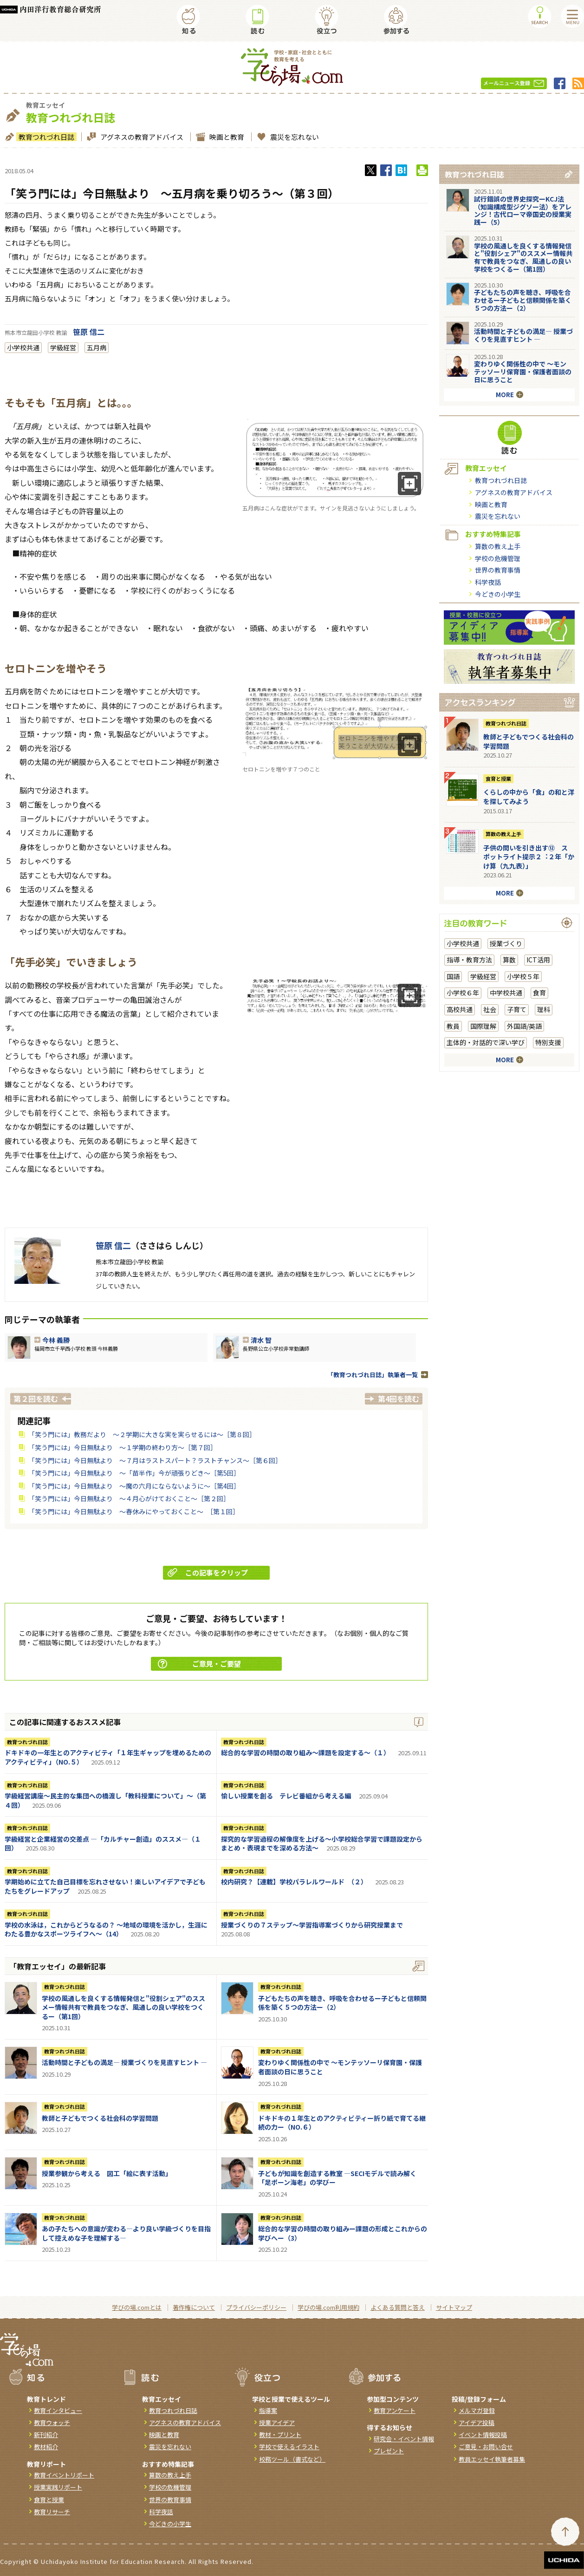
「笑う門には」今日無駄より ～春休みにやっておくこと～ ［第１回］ (133, 1511)
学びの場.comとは (137, 2307)
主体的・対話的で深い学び (486, 1042)
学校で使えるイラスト (289, 2446)
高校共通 (460, 1009)
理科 (543, 1009)
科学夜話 (488, 582)
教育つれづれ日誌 (45, 136)
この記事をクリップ (208, 1572)
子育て (516, 1009)
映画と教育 (225, 136)
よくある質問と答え (397, 2307)
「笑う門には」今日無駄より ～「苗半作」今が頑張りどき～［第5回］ (134, 1473)
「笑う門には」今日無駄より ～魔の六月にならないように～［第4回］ (134, 1486)
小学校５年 (523, 976)
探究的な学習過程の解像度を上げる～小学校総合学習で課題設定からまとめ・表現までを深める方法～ (321, 1843)
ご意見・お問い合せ (486, 2446)
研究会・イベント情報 (404, 2438)
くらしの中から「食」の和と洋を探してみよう (528, 796)
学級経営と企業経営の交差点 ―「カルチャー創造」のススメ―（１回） (103, 1843)
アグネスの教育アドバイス (140, 136)
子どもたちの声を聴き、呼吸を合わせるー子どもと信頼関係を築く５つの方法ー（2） (342, 2003)
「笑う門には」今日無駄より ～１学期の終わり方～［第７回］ (122, 1447)
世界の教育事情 (497, 570)
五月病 (96, 347)
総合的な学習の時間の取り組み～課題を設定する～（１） (305, 1752)
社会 (489, 1009)
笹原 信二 (88, 331)
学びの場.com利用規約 (328, 2307)
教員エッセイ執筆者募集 (492, 2459)
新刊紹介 (46, 2434)
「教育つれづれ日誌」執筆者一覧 (372, 1374)
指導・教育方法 (469, 959)
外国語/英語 (524, 1026)
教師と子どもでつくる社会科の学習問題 (100, 2118)
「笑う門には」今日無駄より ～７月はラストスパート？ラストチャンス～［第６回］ (155, 1460)
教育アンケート (394, 2410)
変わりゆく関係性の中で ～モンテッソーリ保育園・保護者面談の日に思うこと (340, 2067)
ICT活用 (538, 959)
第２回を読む (35, 1398)
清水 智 (261, 1340)
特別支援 (548, 1042)
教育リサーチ (52, 2511)
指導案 (268, 2410)
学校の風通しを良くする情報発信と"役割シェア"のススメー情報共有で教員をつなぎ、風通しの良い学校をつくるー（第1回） (123, 2007)
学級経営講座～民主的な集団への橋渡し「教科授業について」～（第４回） (105, 1800)
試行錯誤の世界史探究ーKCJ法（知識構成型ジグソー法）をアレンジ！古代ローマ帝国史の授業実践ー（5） (522, 210)
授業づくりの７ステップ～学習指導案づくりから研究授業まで (312, 1924)
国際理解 (483, 1026)
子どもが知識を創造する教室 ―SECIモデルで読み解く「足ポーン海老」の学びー (337, 2178)
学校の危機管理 (497, 558)
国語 (453, 976)
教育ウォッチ (52, 2422)
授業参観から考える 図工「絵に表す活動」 (107, 2173)
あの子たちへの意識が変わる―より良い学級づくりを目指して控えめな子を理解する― (126, 2233)
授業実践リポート (58, 2487)
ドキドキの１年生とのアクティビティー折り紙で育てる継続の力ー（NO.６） (342, 2122)
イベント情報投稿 (483, 2434)
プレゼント (389, 2450)
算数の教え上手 (497, 546)
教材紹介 (46, 2446)
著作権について (194, 2307)
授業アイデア (277, 2422)
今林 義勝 (56, 1340)
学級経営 (63, 347)
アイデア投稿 (476, 2422)
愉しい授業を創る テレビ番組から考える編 (286, 1795)
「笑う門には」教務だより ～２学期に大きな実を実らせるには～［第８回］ (142, 1434)
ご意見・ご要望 (199, 1663)
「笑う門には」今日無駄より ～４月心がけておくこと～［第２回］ (129, 1498)
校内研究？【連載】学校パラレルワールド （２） (294, 1881)
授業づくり (506, 943)
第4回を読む (398, 1398)
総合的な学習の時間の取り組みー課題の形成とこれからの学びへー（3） (342, 2233)
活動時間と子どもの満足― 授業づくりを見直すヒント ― (124, 2062)
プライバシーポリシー (256, 2307)
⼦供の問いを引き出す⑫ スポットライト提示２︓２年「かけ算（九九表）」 (528, 856)
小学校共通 (23, 347)
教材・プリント (280, 2434)
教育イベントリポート (64, 2475)
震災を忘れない (293, 136)
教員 (453, 1026)
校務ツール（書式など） (292, 2459)
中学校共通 (506, 992)
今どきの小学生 (497, 594)
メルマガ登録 (477, 2410)
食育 (539, 992)
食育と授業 (498, 778)
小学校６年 (463, 992)
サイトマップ (454, 2307)
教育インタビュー (58, 2410)
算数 (509, 959)
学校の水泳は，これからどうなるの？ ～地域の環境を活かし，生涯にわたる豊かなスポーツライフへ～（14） (106, 1929)
